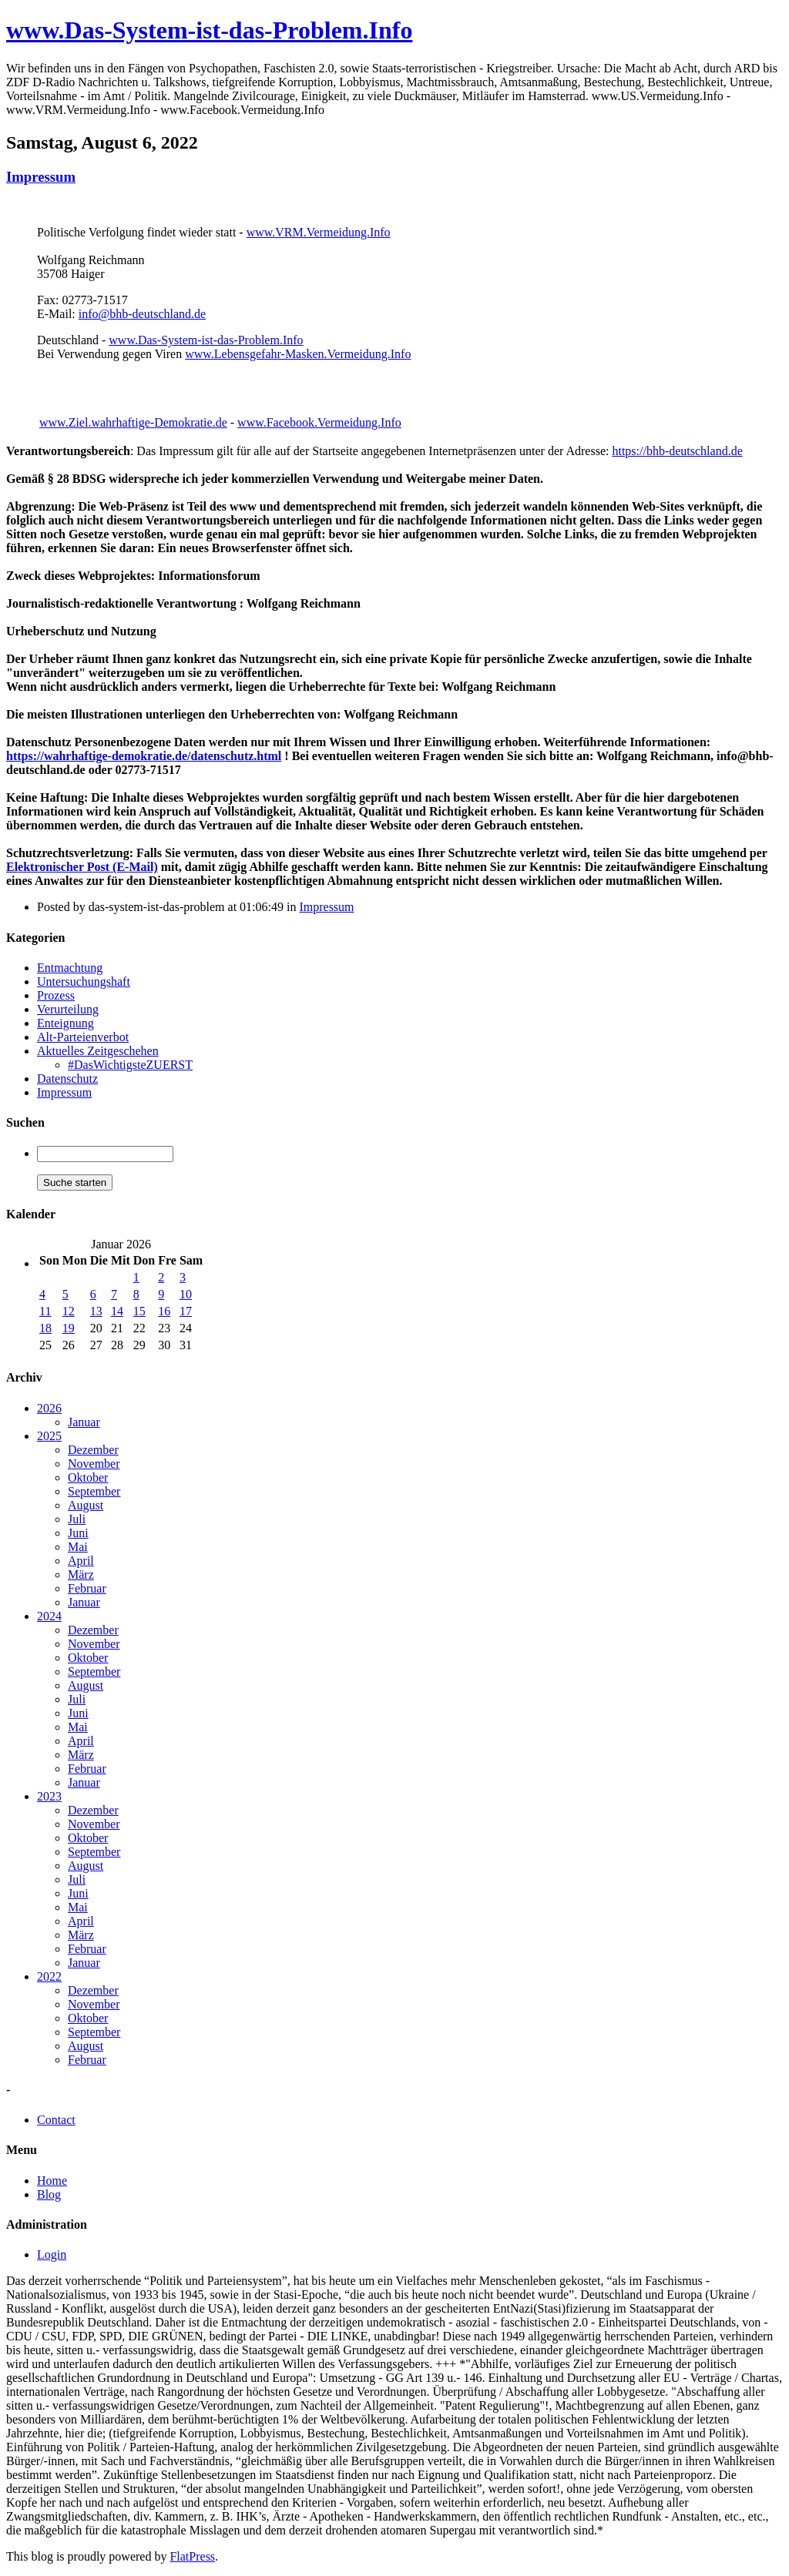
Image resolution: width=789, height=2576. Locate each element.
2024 (49, 1616)
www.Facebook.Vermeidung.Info (319, 422)
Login (51, 2254)
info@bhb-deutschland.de (142, 313)
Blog (49, 2194)
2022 (49, 1976)
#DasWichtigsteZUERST (130, 1064)
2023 (49, 1796)
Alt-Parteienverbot (83, 1036)
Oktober (88, 1477)
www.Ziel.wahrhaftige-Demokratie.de (133, 422)
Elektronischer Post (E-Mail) (82, 866)
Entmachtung (69, 967)
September (94, 1491)
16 (164, 1311)
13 (96, 1311)
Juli (77, 1519)
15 (139, 1311)
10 (186, 1294)
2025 (49, 1435)
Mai (78, 1546)
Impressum (41, 177)
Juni (78, 1532)
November (94, 1463)
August (85, 1505)
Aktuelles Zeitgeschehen (98, 1050)
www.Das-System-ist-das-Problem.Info (209, 30)
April (81, 1560)
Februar (87, 1588)
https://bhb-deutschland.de (677, 450)
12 (68, 1311)
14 (117, 1311)
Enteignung (65, 1023)
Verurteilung (68, 1009)
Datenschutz (67, 1078)
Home (52, 2180)
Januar (84, 1422)
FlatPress (192, 2556)
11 (45, 1311)
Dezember (93, 1449)
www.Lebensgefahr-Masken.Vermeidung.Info (298, 353)
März (81, 1574)
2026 (49, 1408)
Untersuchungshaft (83, 981)
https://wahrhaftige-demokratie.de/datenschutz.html (143, 755)
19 (68, 1328)
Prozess (56, 995)
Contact (56, 2119)
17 (186, 1311)
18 (45, 1328)
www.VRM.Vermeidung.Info (319, 232)
